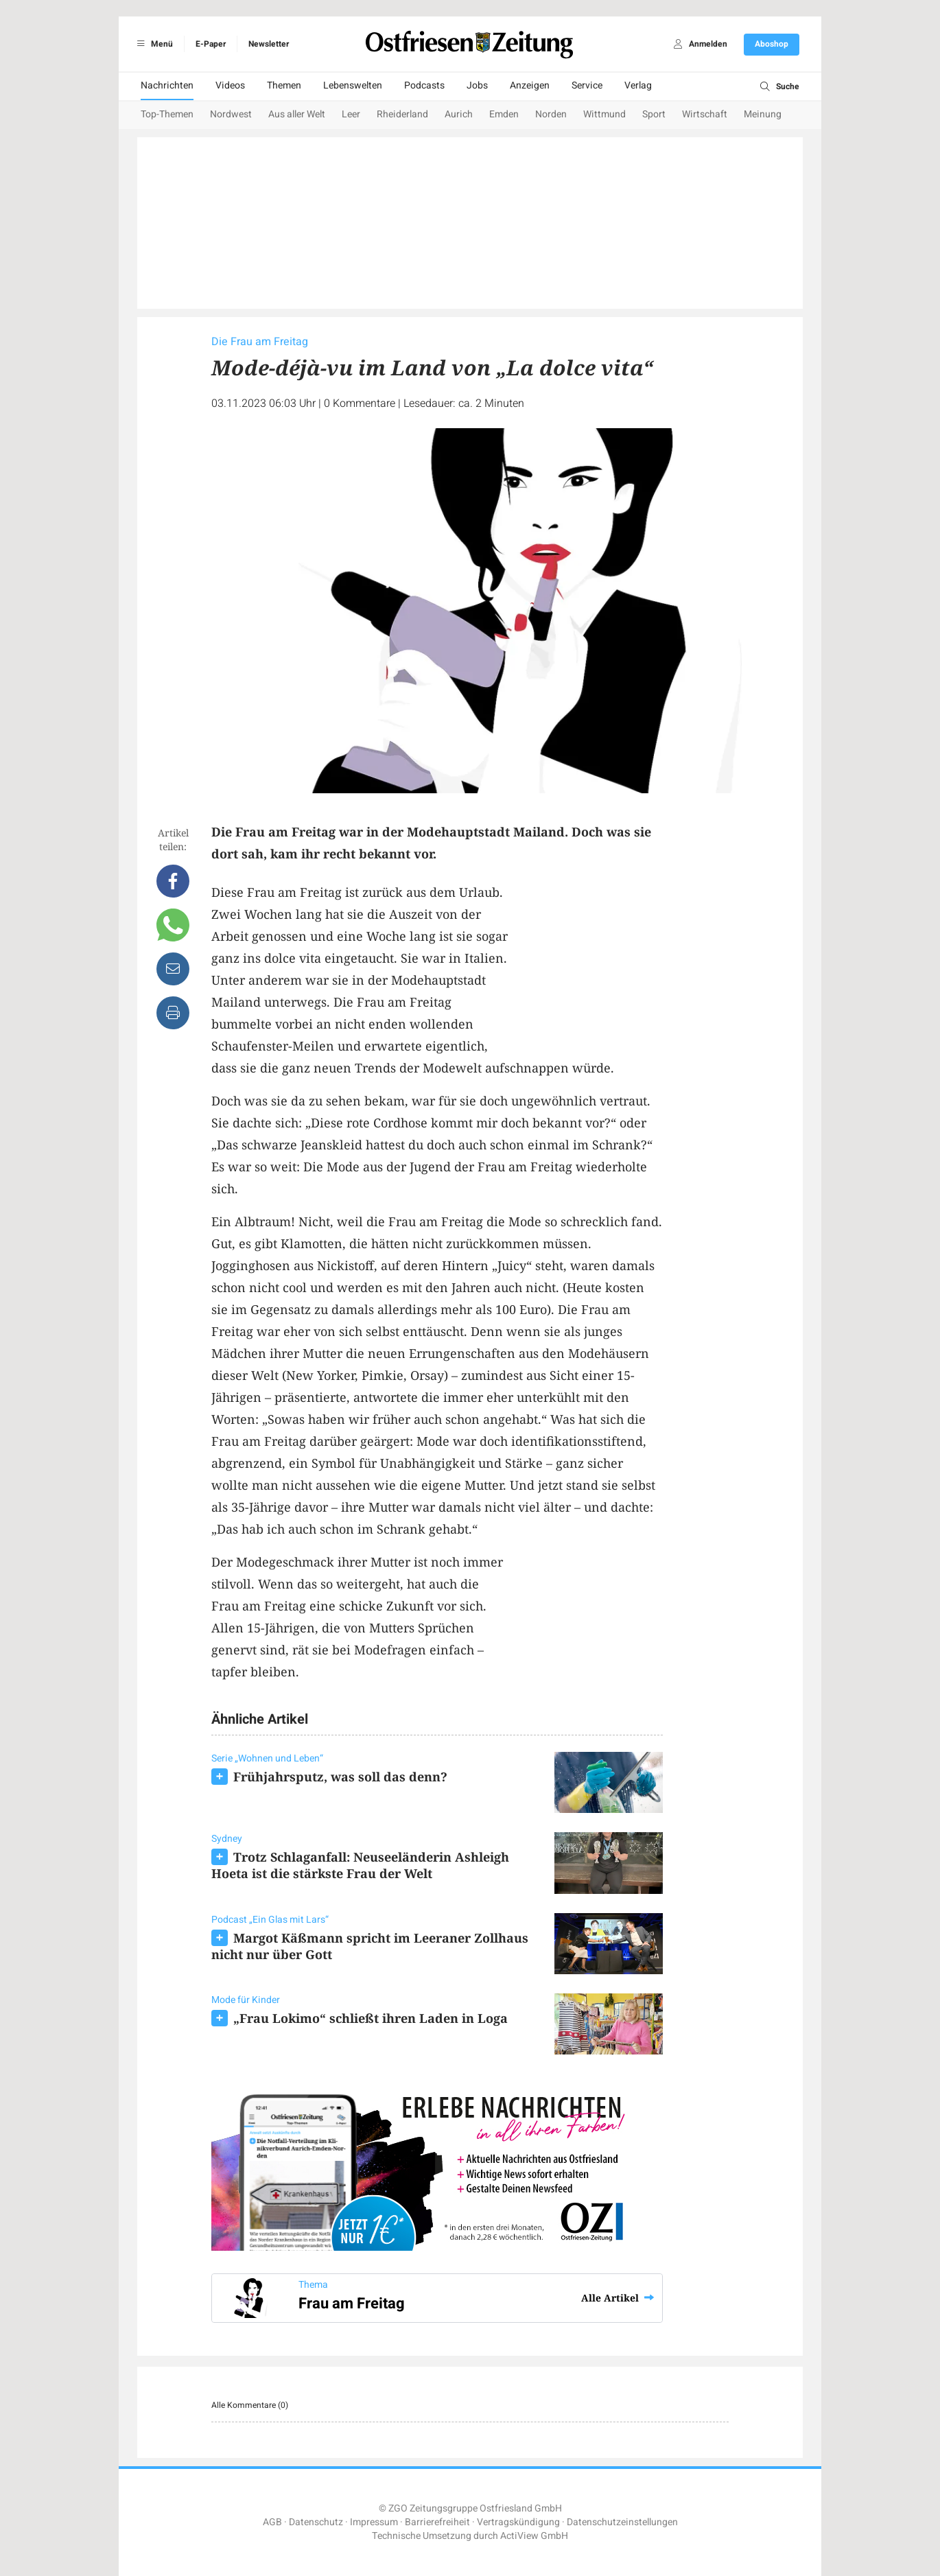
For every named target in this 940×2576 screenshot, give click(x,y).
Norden (551, 114)
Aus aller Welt (296, 114)
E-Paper (211, 43)
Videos (230, 85)
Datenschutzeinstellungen (622, 2522)
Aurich (459, 114)
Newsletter (268, 43)
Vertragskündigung (518, 2522)
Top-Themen (167, 114)
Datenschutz (316, 2522)
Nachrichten (167, 85)
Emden (504, 114)
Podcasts (424, 85)
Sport (654, 114)
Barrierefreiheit (437, 2522)
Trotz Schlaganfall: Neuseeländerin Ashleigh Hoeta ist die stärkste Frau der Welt (360, 1865)
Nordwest (231, 114)
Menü (152, 44)
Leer (351, 114)
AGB (272, 2522)
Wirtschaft (704, 114)
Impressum (374, 2522)
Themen (284, 85)
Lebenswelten (352, 85)
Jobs (477, 85)
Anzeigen (530, 85)
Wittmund (604, 114)
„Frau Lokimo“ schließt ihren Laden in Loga (370, 2018)
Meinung (763, 114)
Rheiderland (402, 114)
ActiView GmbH (534, 2536)
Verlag (638, 85)
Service (587, 85)
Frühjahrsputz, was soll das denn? (340, 1776)
